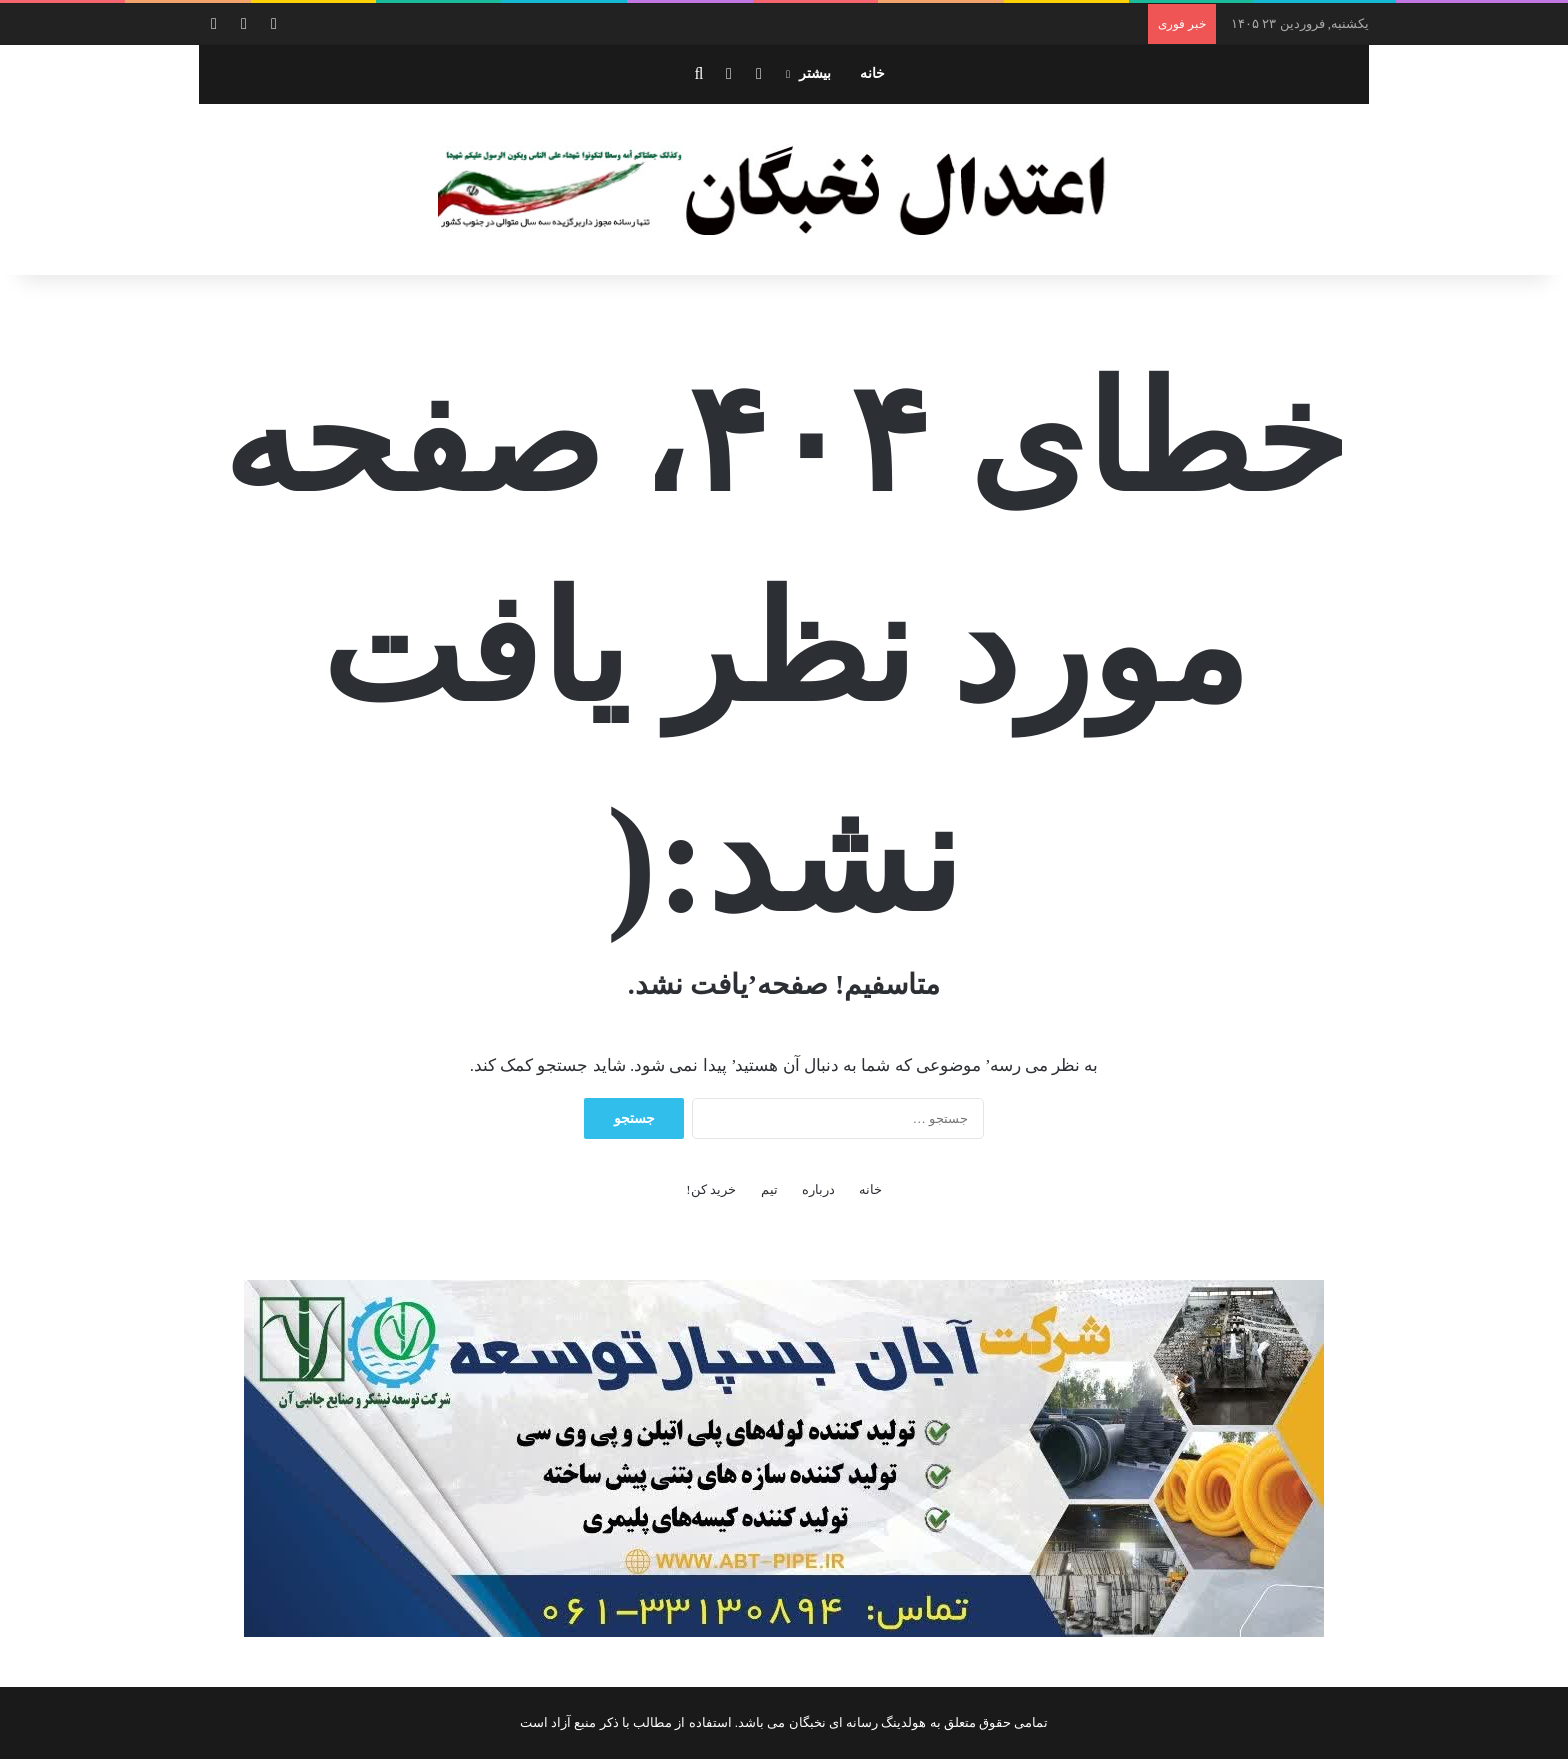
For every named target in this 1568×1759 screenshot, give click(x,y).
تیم (769, 1189)
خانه (872, 73)
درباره (818, 1189)
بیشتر (815, 73)
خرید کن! (711, 1189)
